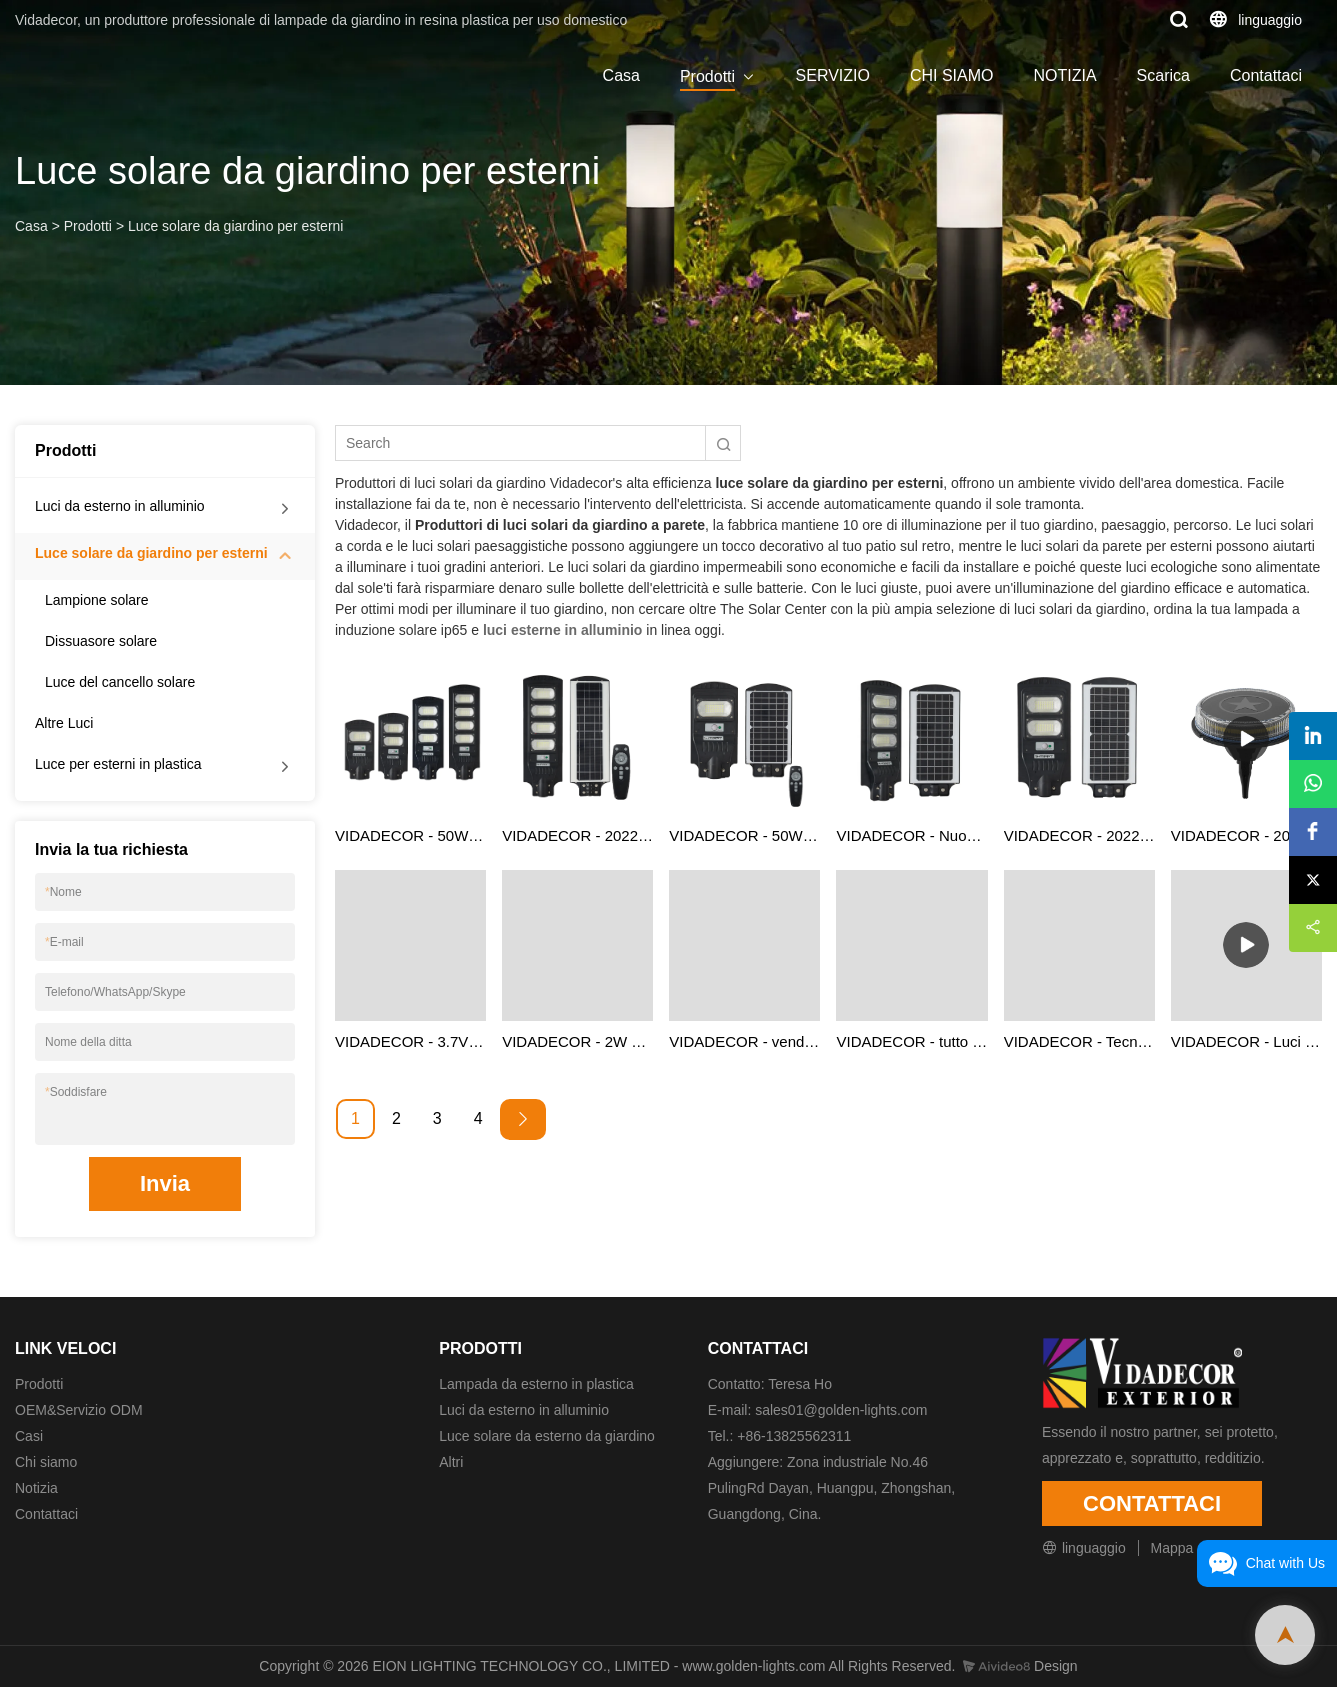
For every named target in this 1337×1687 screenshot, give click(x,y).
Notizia (36, 1488)
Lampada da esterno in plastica (536, 1384)
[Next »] (523, 1119)
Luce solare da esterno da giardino (547, 1436)
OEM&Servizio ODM (79, 1410)
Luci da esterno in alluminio (120, 506)
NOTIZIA (1064, 75)
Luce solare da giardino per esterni (236, 226)
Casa (621, 75)
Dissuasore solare (101, 641)
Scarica (1163, 75)
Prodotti (707, 76)
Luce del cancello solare (120, 682)
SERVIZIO (833, 75)
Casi (29, 1436)
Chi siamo (46, 1462)
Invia (165, 1183)
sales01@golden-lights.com (841, 1410)
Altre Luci (64, 723)
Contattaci (1266, 75)
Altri (451, 1462)
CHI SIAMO (952, 75)
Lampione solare (97, 600)
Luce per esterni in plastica (118, 764)
